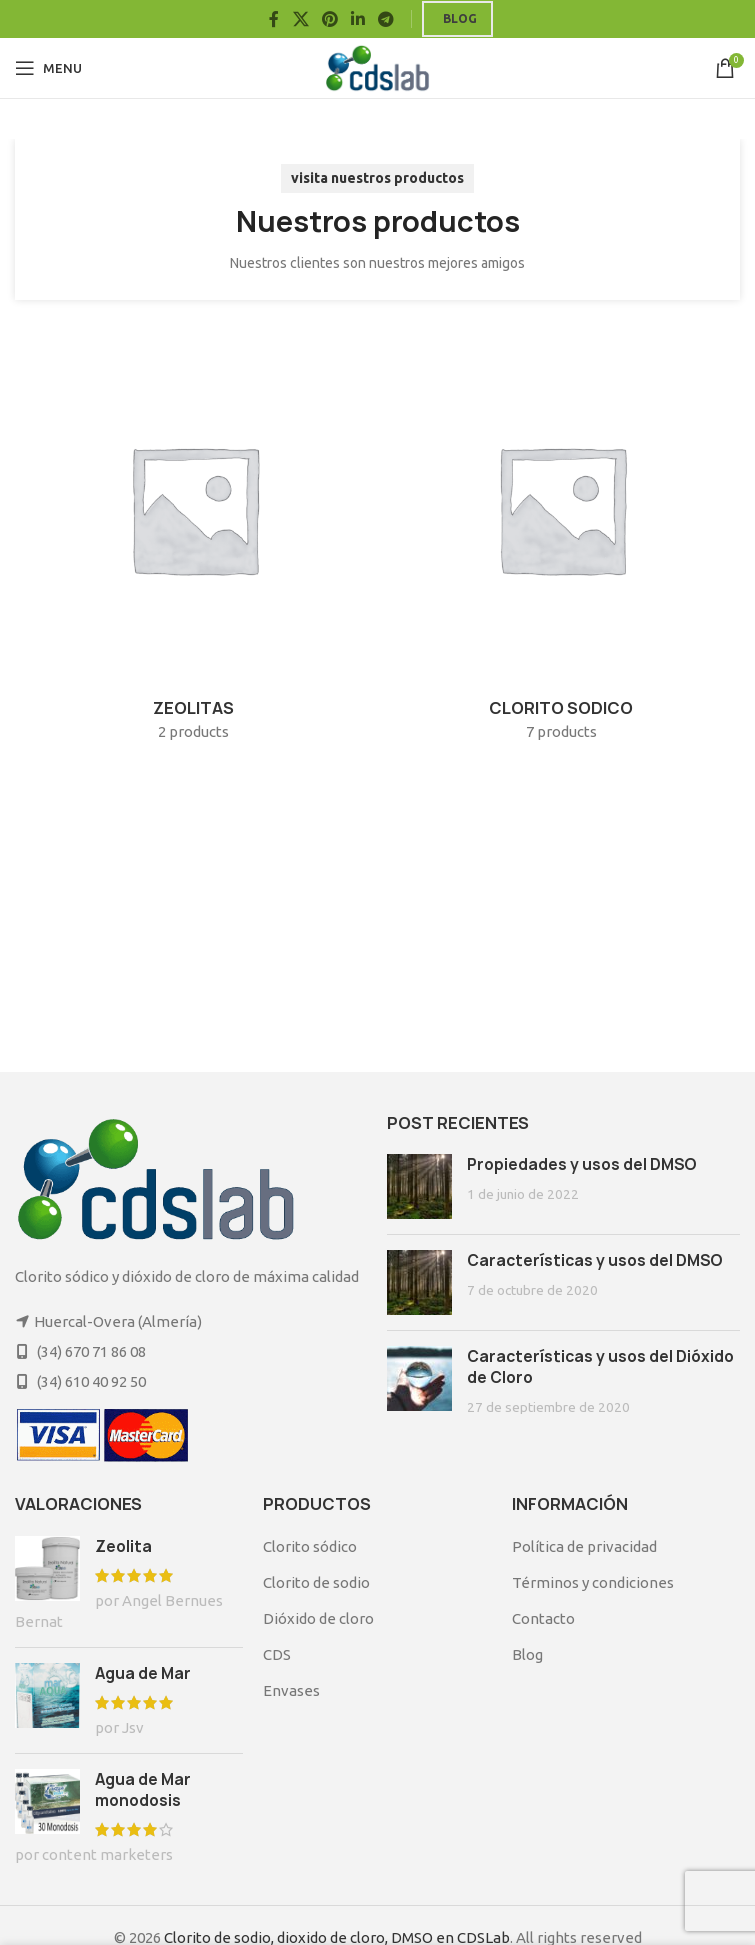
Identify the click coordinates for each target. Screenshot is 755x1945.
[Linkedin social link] (358, 19)
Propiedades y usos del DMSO (582, 1164)
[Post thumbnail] (419, 1186)
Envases (291, 1690)
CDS (277, 1654)
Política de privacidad (584, 1546)
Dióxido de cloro (318, 1618)
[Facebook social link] (274, 19)
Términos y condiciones (593, 1582)
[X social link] (300, 19)
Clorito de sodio (316, 1582)
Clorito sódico (310, 1546)
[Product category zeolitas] (194, 542)
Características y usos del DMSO (595, 1260)
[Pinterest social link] (329, 19)
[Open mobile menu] (48, 68)
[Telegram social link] (386, 19)
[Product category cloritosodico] (562, 542)
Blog (460, 18)
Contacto (543, 1618)
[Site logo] (377, 66)
